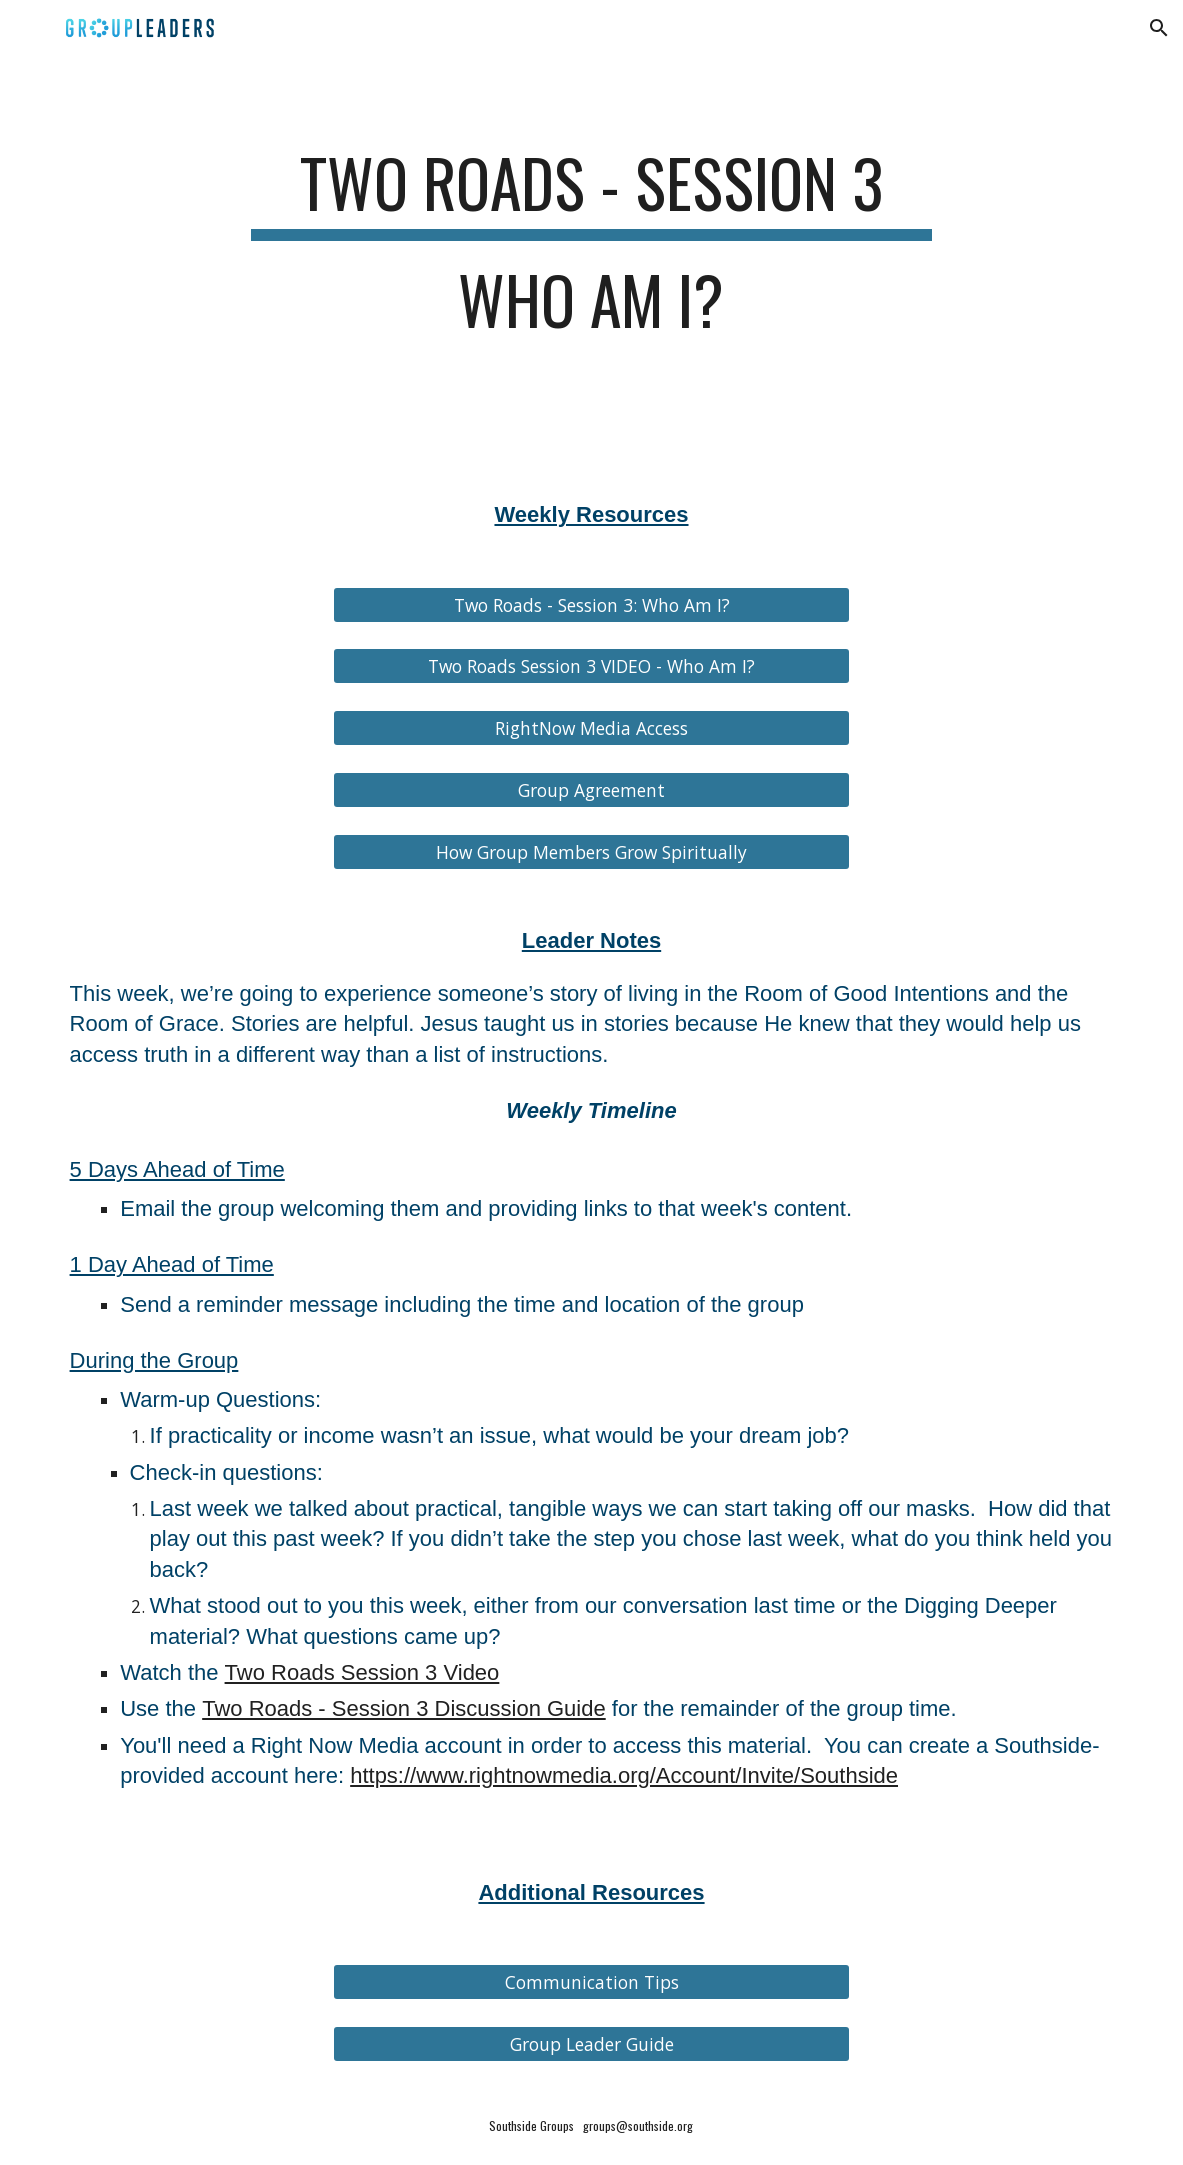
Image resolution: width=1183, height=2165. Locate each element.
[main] (592, 251)
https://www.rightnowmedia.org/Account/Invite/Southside (624, 1775)
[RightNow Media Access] (591, 728)
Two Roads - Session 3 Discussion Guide (404, 1708)
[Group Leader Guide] (591, 2044)
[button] (1159, 28)
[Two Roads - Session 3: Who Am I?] (591, 604)
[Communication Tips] (591, 1982)
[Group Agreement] (591, 790)
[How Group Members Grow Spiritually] (591, 852)
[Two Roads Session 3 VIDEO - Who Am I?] (591, 666)
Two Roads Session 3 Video (362, 1672)
